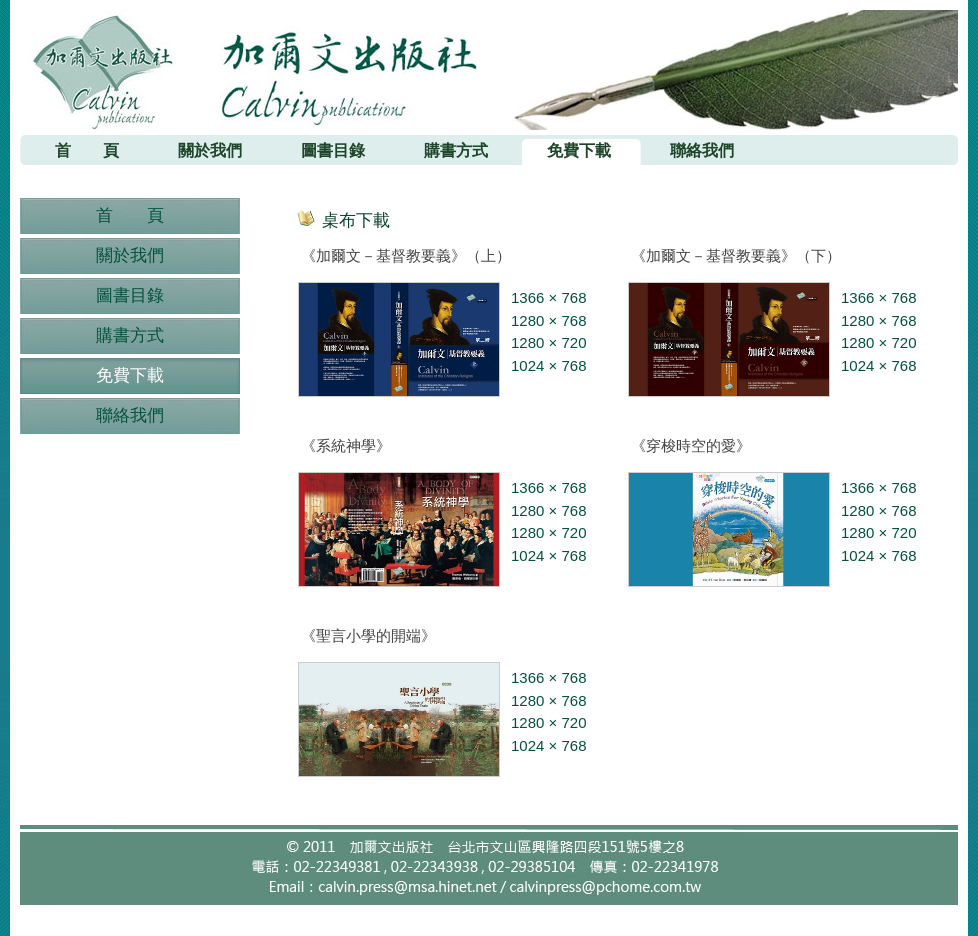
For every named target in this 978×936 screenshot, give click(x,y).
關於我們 (130, 255)
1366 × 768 (549, 297)
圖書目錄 (130, 295)
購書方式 (130, 335)
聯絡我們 (130, 415)
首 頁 (130, 215)
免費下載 (130, 375)
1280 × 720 (549, 342)
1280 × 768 (549, 320)
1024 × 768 (549, 365)
